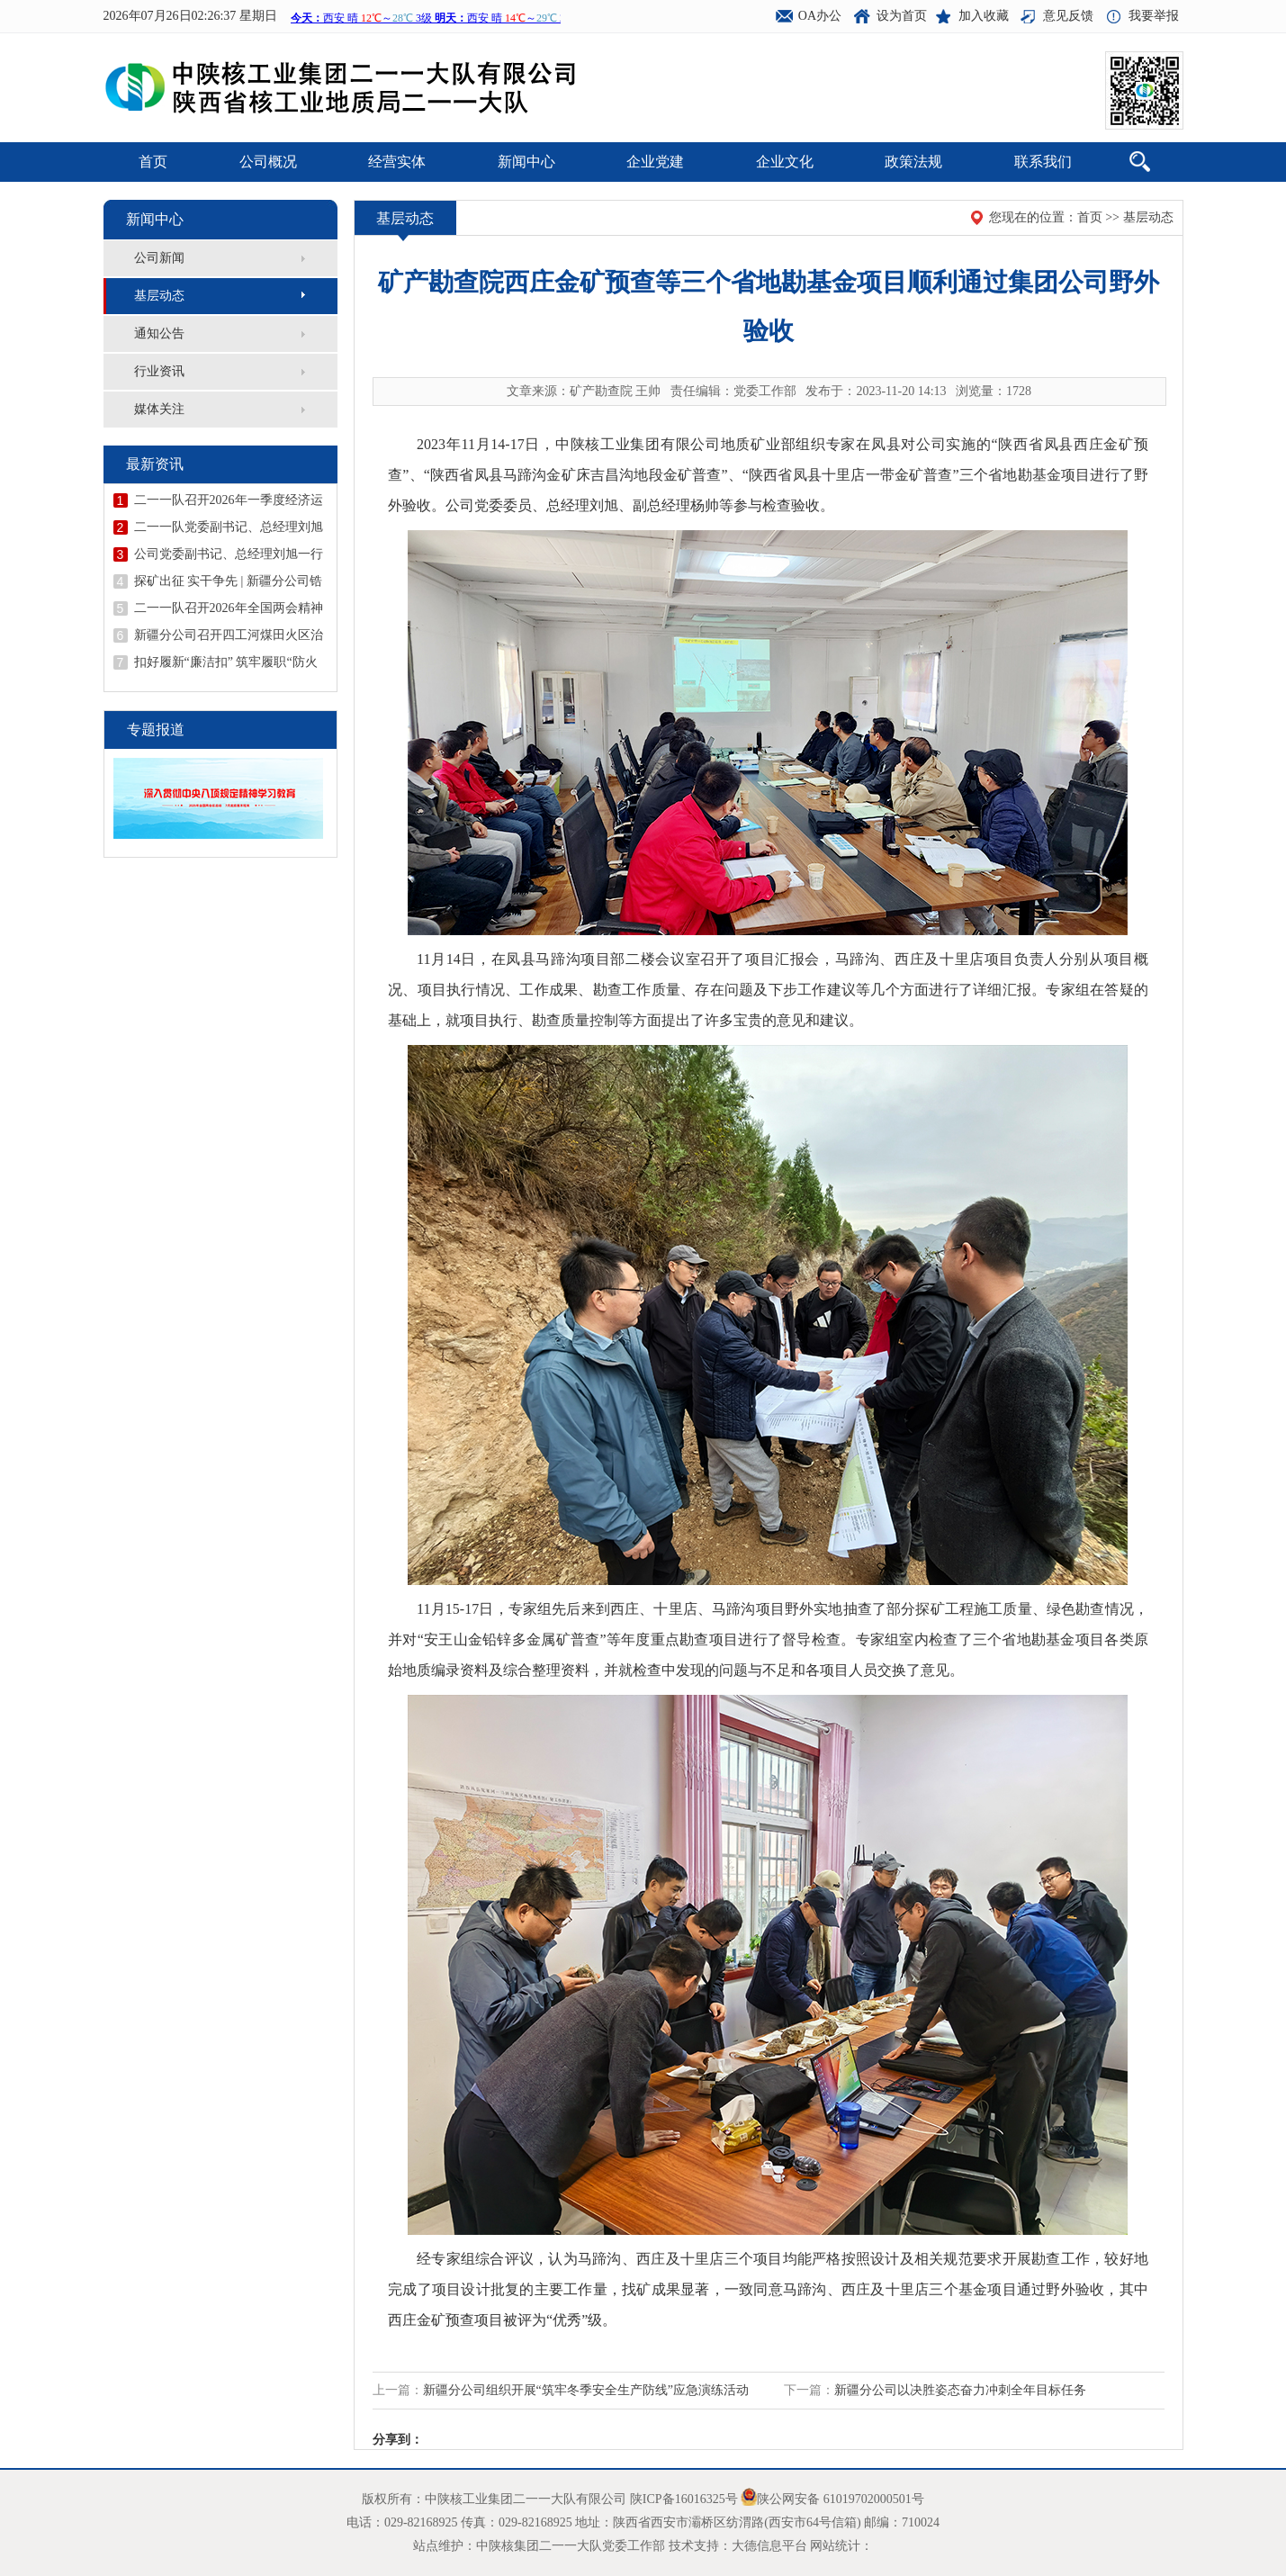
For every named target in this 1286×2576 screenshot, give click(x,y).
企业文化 (785, 161)
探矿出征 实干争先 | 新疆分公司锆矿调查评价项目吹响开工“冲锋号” (228, 581)
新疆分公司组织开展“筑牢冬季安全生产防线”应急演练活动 (586, 2390)
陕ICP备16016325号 (684, 2499)
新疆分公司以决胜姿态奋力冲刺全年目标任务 (960, 2390)
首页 (153, 161)
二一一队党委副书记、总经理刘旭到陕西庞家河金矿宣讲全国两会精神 (228, 527)
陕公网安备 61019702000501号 (840, 2499)
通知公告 (159, 333)
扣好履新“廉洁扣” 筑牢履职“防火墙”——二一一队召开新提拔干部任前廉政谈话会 (226, 662)
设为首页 (902, 16)
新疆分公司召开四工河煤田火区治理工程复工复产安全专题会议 (228, 635)
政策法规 (913, 161)
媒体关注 (159, 409)
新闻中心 (526, 161)
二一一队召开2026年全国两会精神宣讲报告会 (228, 608)
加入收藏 (983, 16)
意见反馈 (1068, 16)
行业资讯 (159, 371)
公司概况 (268, 161)
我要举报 (1154, 16)
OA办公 (819, 16)
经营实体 (397, 161)
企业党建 (655, 161)
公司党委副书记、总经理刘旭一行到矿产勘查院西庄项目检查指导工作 (228, 554)
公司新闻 (159, 258)
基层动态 (159, 295)
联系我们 (1043, 161)
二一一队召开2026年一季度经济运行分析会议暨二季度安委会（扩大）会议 (228, 500)
